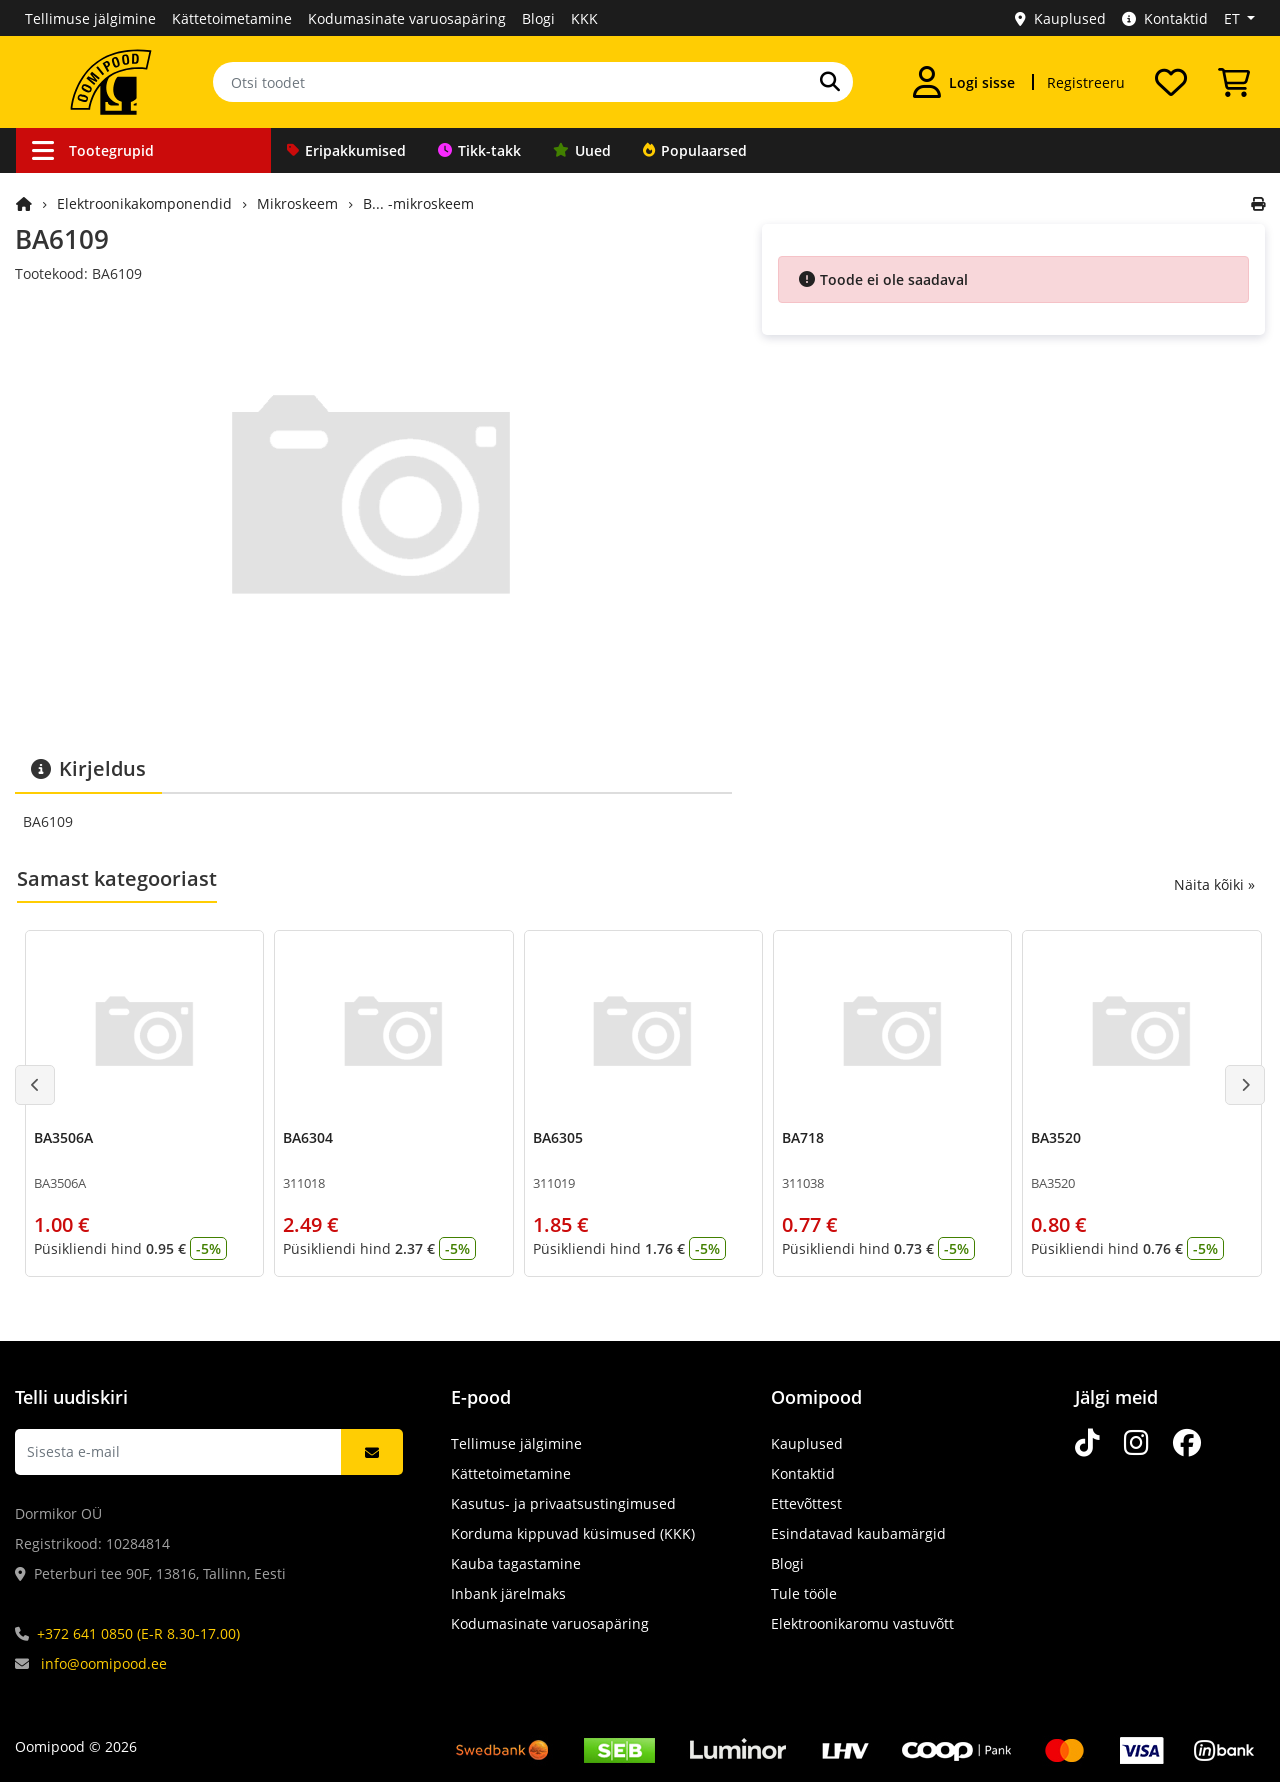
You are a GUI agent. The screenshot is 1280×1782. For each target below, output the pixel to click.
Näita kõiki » (1214, 884)
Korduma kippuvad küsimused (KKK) (573, 1533)
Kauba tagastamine (516, 1563)
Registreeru (1086, 82)
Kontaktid (1165, 18)
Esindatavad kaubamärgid (858, 1533)
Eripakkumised (346, 150)
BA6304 (308, 1137)
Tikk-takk (479, 150)
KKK (584, 18)
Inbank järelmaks (508, 1593)
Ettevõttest (806, 1503)
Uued (582, 150)
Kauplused (1060, 18)
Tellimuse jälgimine (90, 18)
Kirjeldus (88, 768)
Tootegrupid (93, 150)
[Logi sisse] (964, 82)
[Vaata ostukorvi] (1234, 82)
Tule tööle (804, 1593)
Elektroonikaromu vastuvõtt (862, 1623)
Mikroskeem (297, 203)
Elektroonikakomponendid (144, 203)
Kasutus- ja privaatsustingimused (563, 1503)
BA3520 (1056, 1137)
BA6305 (558, 1137)
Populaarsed (695, 150)
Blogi (538, 18)
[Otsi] (830, 82)
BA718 (803, 1137)
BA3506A (63, 1137)
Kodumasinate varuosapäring (407, 18)
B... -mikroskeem (418, 203)
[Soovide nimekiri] (1171, 82)
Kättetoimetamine (232, 18)
